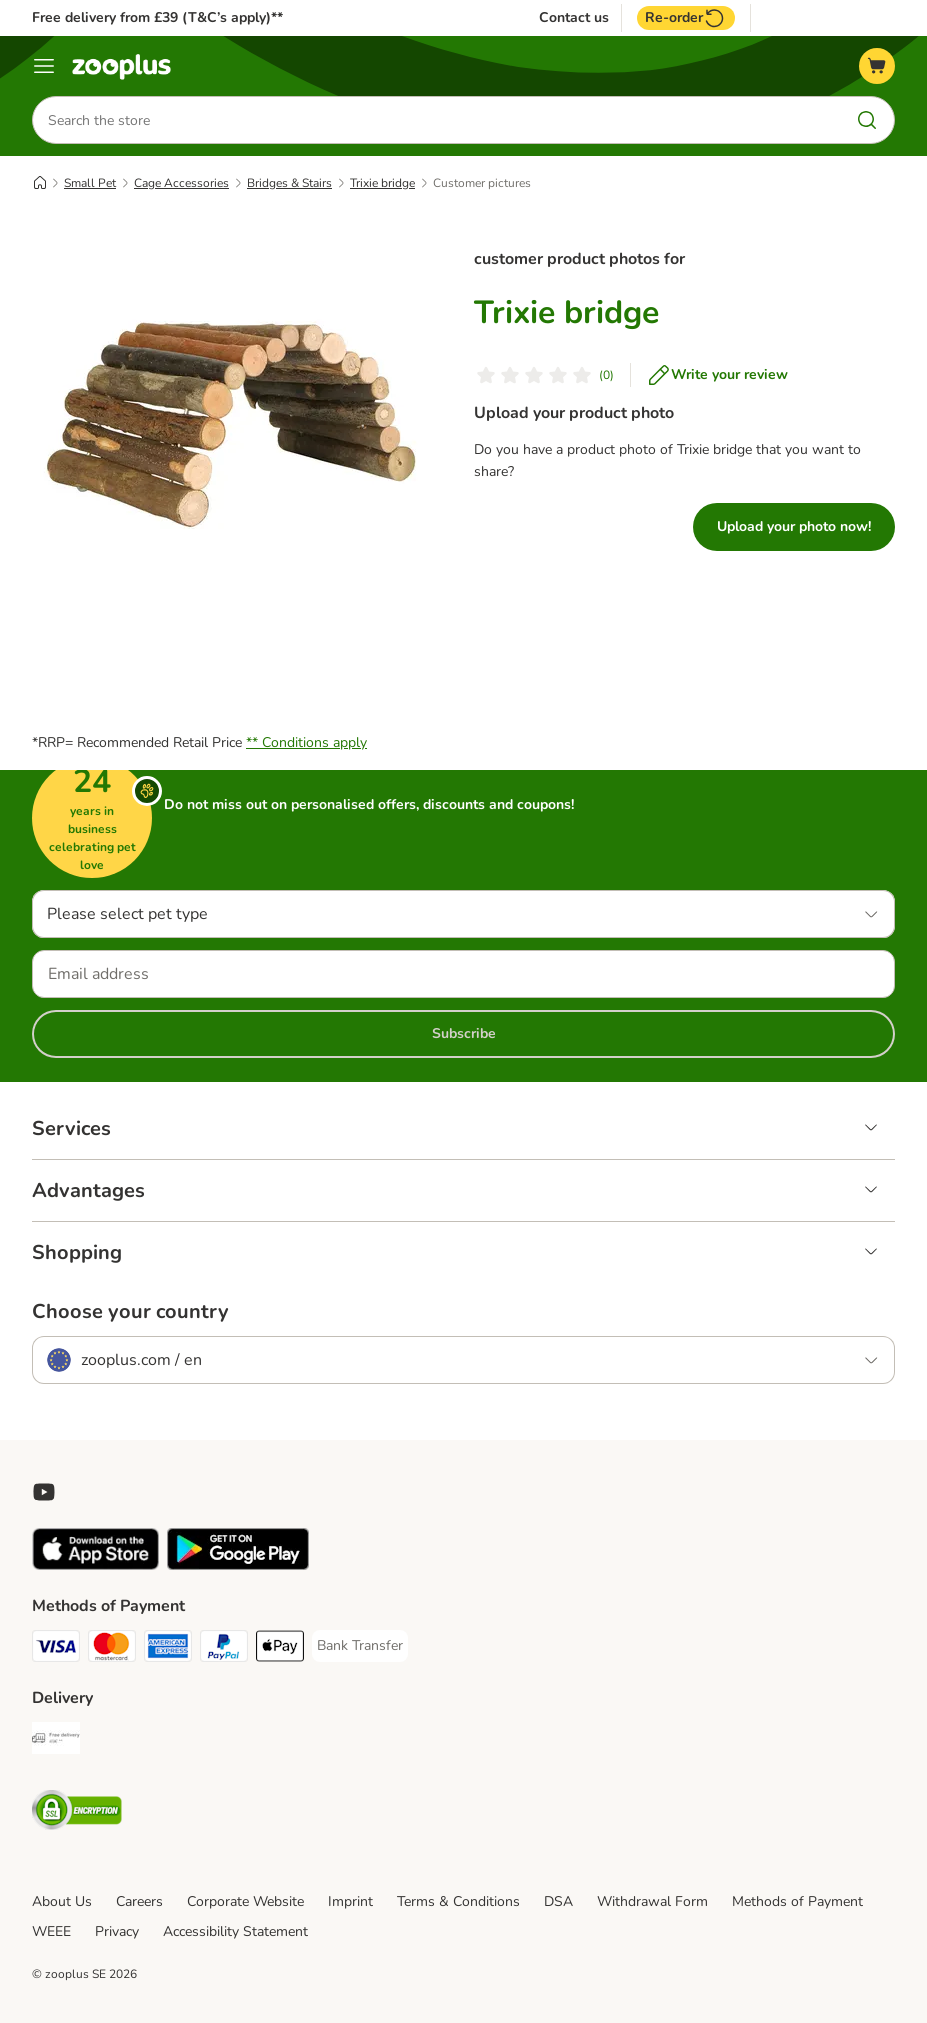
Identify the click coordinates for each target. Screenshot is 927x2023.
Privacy (117, 1931)
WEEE (51, 1931)
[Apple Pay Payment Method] (280, 1649)
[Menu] (44, 66)
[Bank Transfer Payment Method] (360, 1646)
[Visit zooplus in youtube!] (44, 1492)
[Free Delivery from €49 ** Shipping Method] (56, 1741)
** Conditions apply (306, 742)
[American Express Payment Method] (168, 1649)
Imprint (350, 1901)
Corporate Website (245, 1901)
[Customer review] (544, 375)
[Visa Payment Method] (56, 1649)
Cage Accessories (181, 183)
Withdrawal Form (652, 1901)
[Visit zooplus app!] (95, 1565)
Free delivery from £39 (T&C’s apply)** (157, 17)
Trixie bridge (382, 183)
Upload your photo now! (794, 526)
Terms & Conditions (458, 1901)
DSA (558, 1901)
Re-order (686, 18)
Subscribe (464, 1033)
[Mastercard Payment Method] (112, 1649)
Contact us (574, 18)
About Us (62, 1901)
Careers (139, 1901)
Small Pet (90, 183)
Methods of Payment (797, 1901)
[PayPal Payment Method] (224, 1649)
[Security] (77, 1813)
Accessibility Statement (235, 1931)
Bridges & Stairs (289, 183)
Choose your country (130, 1312)
